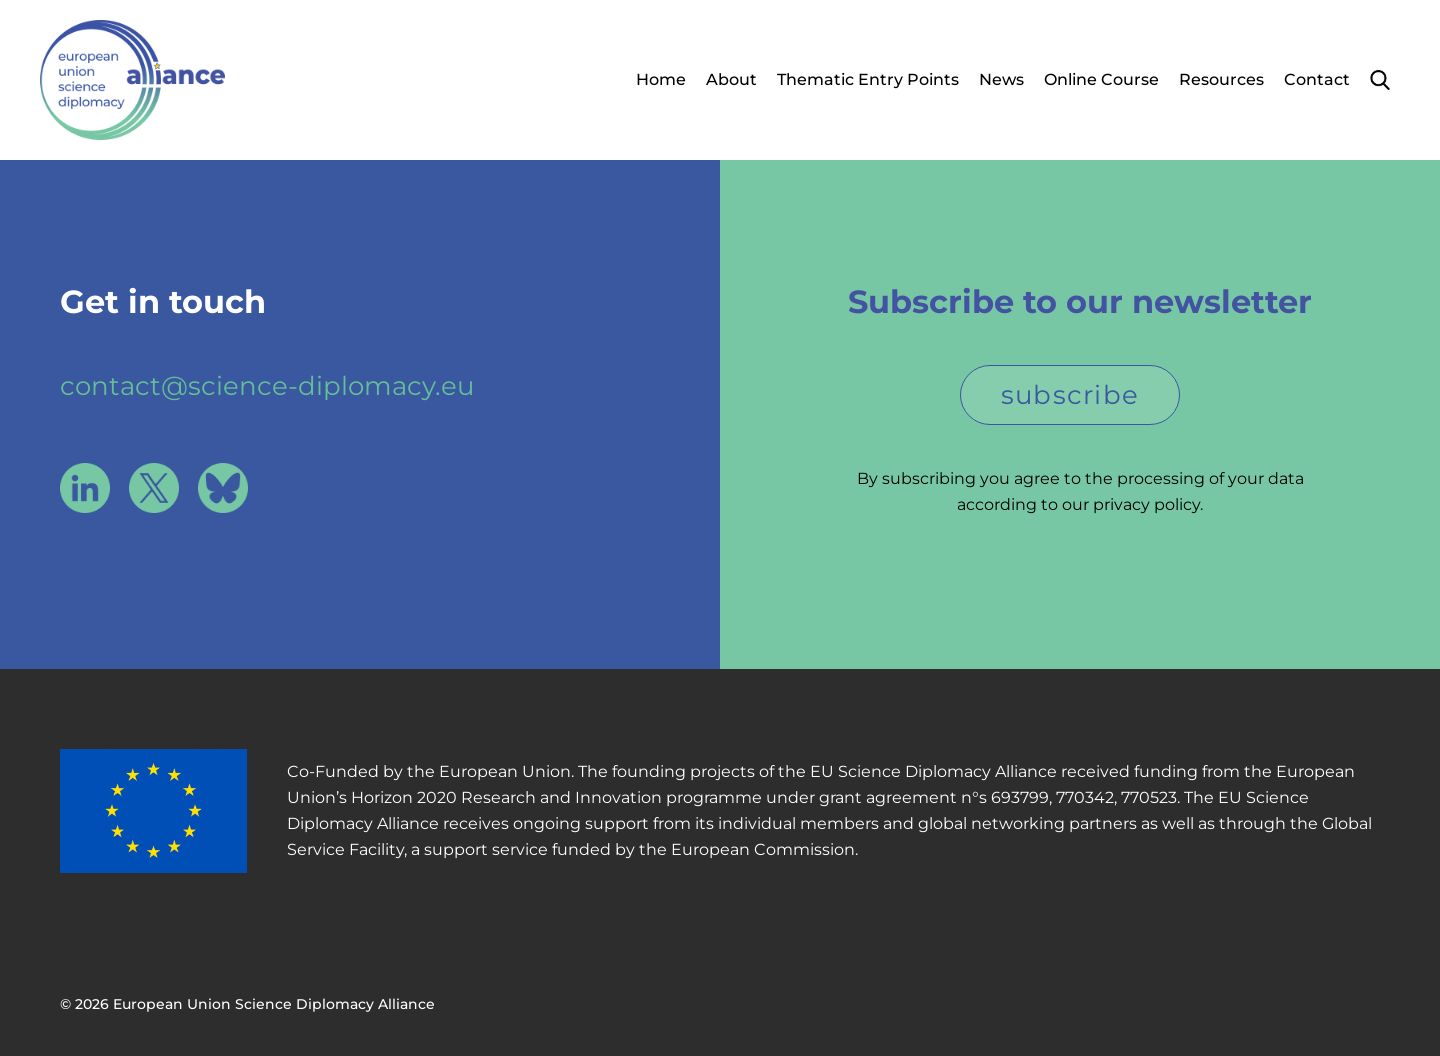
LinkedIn (85, 488)
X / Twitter (154, 488)
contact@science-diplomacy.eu (267, 386)
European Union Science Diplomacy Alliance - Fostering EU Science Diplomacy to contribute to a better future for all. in (132, 80)
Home (661, 79)
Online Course (1101, 79)
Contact (1317, 79)
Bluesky (223, 488)
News (1001, 79)
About (731, 79)
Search (1380, 80)
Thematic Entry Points (868, 79)
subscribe (1070, 395)
